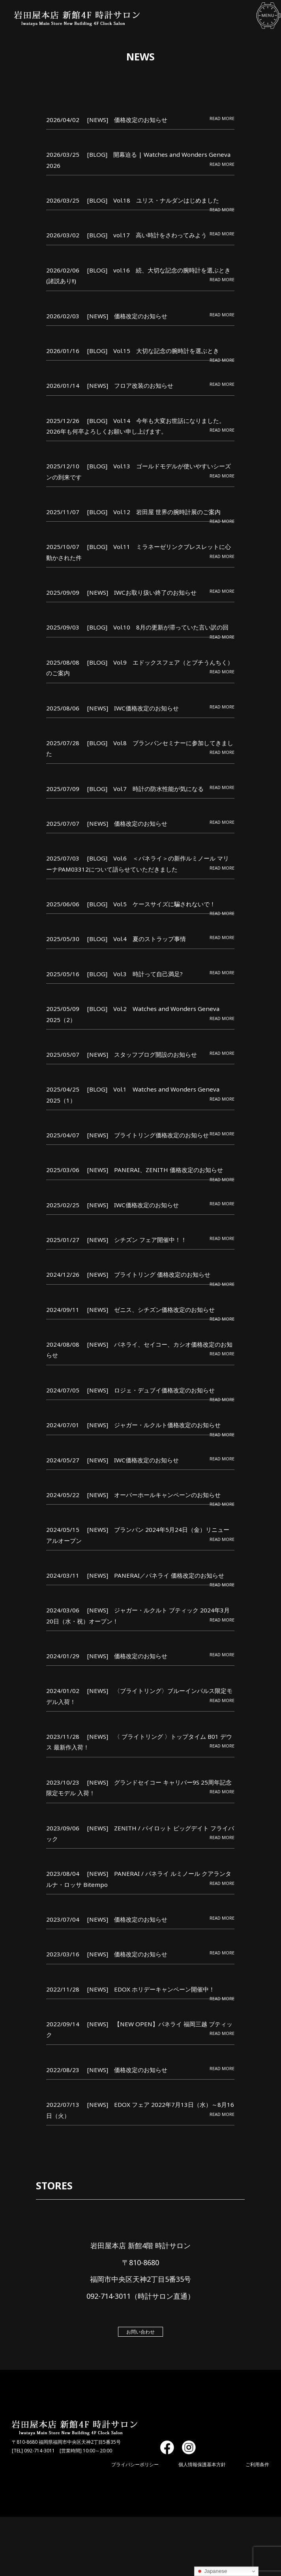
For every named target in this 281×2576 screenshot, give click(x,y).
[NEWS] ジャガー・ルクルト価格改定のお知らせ (154, 1425)
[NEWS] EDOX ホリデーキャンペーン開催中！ (151, 1989)
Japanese (212, 2571)
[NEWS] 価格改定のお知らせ (128, 120)
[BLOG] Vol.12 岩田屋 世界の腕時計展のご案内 (154, 512)
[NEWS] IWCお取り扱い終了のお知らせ (142, 593)
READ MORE (222, 118)
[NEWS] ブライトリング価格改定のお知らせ (148, 1135)
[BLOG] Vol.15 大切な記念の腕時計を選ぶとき (153, 351)
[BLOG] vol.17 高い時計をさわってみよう (147, 235)
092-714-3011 (39, 2450)
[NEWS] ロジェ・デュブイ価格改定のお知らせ (151, 1390)
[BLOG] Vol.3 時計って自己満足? (135, 974)
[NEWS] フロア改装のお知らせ (131, 386)
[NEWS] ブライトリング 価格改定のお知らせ (149, 1275)
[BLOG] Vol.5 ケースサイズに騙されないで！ (152, 904)
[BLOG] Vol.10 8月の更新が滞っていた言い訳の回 (158, 627)
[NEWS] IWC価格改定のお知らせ (133, 708)
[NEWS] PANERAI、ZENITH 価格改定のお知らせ (155, 1170)
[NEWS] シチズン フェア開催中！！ (137, 1240)
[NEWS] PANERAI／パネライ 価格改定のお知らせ (156, 1575)
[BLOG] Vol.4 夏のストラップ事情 (137, 939)
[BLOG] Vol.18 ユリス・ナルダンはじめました (153, 200)
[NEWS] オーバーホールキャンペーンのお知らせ (154, 1495)
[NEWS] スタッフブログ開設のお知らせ (142, 1054)
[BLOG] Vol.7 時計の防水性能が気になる (146, 789)
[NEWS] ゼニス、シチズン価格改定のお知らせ (151, 1309)
